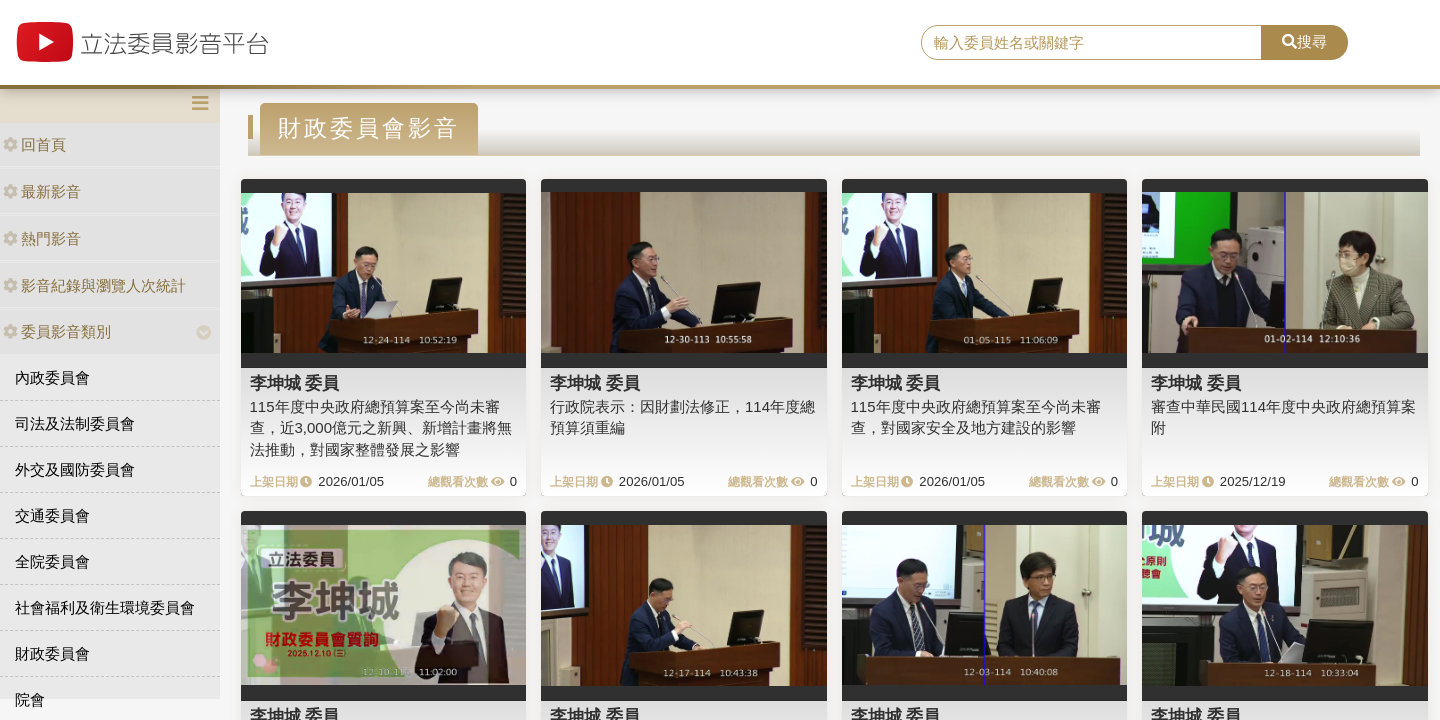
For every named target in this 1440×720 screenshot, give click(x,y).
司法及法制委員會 (75, 423)
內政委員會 (52, 377)
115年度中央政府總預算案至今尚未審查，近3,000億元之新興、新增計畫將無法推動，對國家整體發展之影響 (381, 428)
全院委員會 (52, 561)
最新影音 (42, 191)
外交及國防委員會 (75, 469)
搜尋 (1304, 41)
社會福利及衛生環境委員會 (105, 607)
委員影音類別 (57, 331)
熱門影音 (42, 238)
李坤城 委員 (295, 383)
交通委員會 (52, 515)
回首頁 (34, 144)
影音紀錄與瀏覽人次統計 (94, 285)
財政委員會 (52, 653)
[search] (1091, 43)
